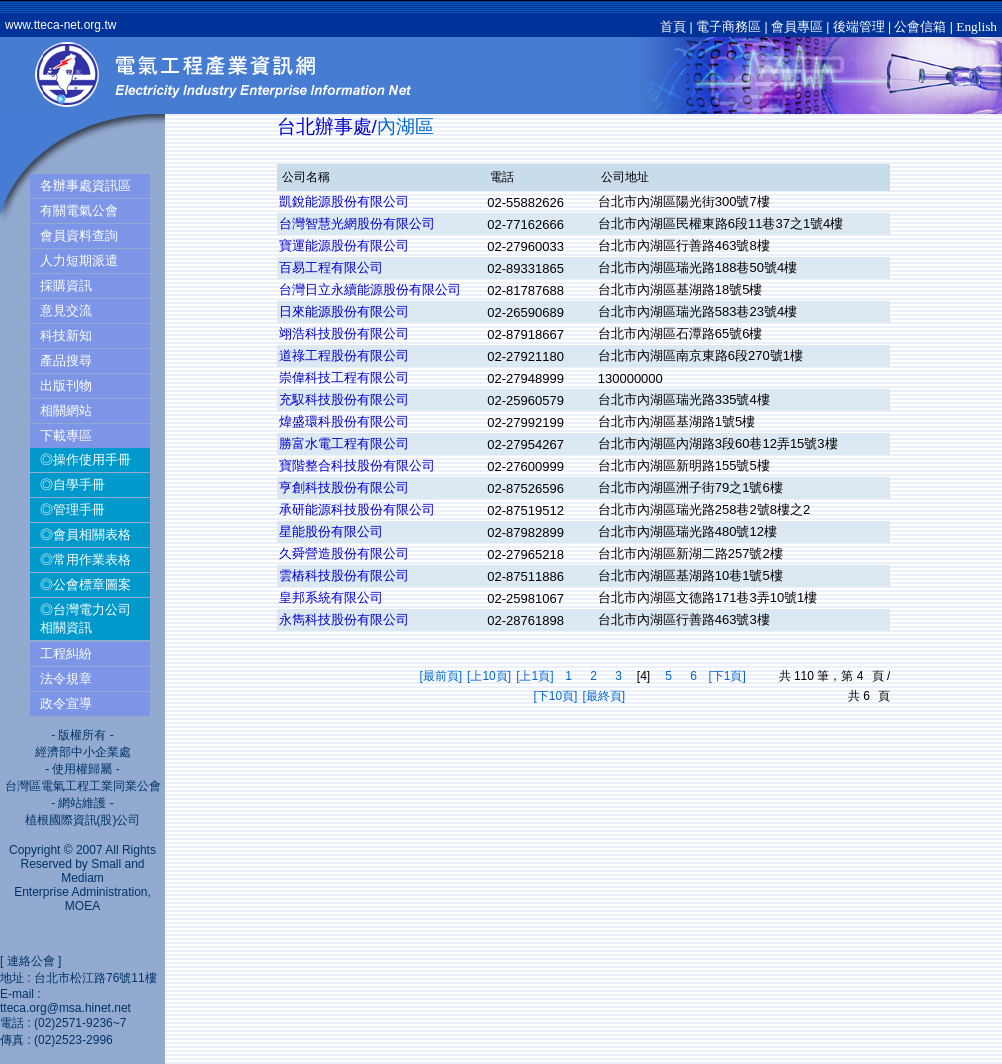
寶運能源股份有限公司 (344, 245)
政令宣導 (66, 703)
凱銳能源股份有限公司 (344, 201)
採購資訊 (66, 285)
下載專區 (66, 435)
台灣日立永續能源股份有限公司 (370, 289)
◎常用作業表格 (85, 559)
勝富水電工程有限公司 (344, 443)
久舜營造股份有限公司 (344, 553)
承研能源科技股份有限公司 (357, 509)
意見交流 (66, 310)
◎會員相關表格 (85, 534)
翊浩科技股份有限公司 (344, 333)
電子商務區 (728, 26)
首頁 (673, 26)
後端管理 (859, 26)
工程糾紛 (66, 653)
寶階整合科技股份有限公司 (357, 465)
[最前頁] (440, 676)
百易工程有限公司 (331, 267)
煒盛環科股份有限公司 (344, 421)
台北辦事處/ (327, 126)
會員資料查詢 (79, 235)
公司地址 (625, 177)
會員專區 (797, 26)
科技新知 (66, 335)
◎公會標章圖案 (85, 584)
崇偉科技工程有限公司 (344, 377)
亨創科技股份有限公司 (344, 487)
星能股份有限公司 (331, 531)
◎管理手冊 (72, 509)
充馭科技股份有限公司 (344, 399)
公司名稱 (306, 177)
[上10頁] (489, 676)
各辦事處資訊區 (85, 185)
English (976, 26)
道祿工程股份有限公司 (344, 355)
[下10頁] (555, 696)
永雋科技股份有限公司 (344, 619)
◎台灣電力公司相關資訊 (85, 618)
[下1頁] (726, 676)
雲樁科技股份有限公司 (344, 575)
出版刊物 (66, 385)
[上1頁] (534, 676)
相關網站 (66, 410)
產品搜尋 (66, 360)
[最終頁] (603, 696)
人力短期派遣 (79, 260)
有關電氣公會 (79, 210)
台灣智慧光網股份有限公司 (357, 223)
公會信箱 (920, 26)
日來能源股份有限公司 (344, 311)
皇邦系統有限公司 (331, 597)
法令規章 (66, 678)
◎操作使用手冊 (85, 459)
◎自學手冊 (72, 484)
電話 (502, 177)
